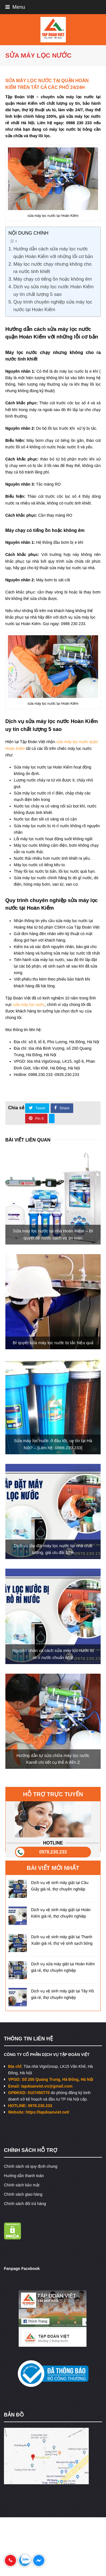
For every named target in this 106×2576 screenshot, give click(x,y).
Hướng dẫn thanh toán (24, 2175)
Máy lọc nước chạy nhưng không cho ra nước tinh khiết (52, 267)
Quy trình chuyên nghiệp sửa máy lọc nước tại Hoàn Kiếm (52, 305)
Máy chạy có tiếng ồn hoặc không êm (52, 279)
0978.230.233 (53, 1852)
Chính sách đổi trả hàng (25, 2203)
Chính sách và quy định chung (30, 2166)
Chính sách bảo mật (22, 2185)
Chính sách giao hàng (23, 2194)
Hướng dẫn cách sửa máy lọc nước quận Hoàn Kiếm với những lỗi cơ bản (53, 252)
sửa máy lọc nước (29, 1004)
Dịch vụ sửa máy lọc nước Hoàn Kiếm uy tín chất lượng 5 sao (53, 290)
